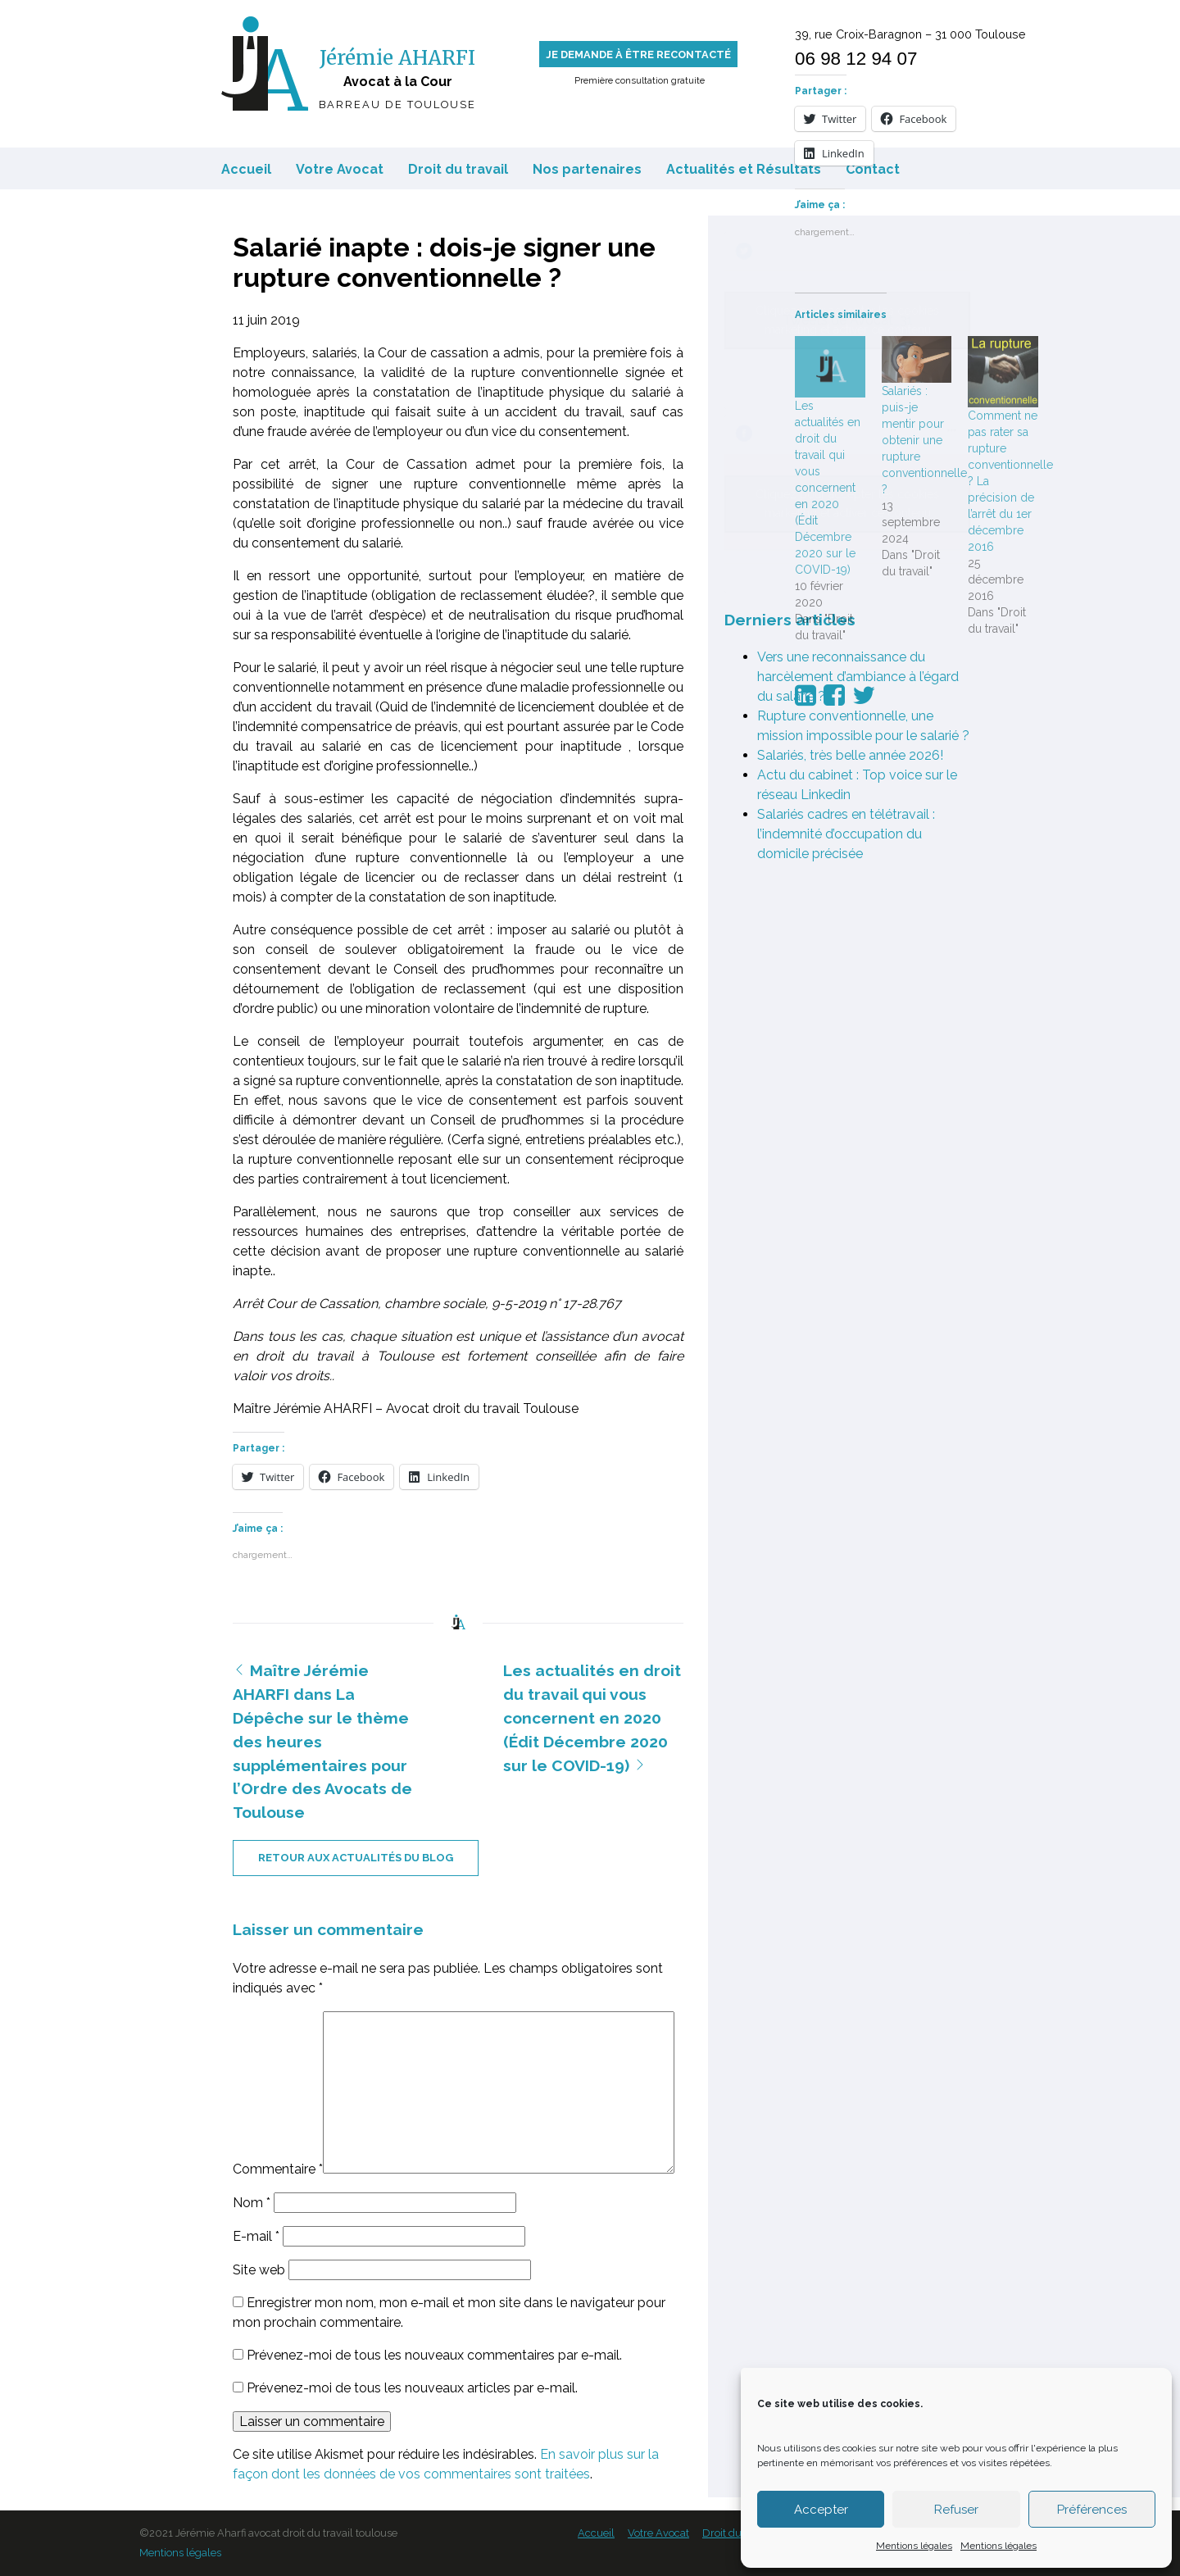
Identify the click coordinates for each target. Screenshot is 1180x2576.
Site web (259, 2270)
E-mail (256, 2236)
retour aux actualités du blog (355, 1857)
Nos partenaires (587, 169)
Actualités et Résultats (743, 169)
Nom (251, 2202)
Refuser (956, 2509)
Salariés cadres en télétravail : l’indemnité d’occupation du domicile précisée (846, 833)
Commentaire (278, 2169)
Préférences (1092, 2509)
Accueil (246, 169)
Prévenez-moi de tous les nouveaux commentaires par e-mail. (434, 2355)
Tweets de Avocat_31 (847, 320)
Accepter (821, 2509)
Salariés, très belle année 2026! (850, 755)
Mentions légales (914, 2545)
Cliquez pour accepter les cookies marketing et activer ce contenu (847, 320)
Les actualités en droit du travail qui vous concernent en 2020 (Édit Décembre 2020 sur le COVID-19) (592, 1717)
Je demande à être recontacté (638, 54)
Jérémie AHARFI (397, 57)
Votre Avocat (340, 169)
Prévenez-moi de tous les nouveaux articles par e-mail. (412, 2388)
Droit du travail (458, 169)
